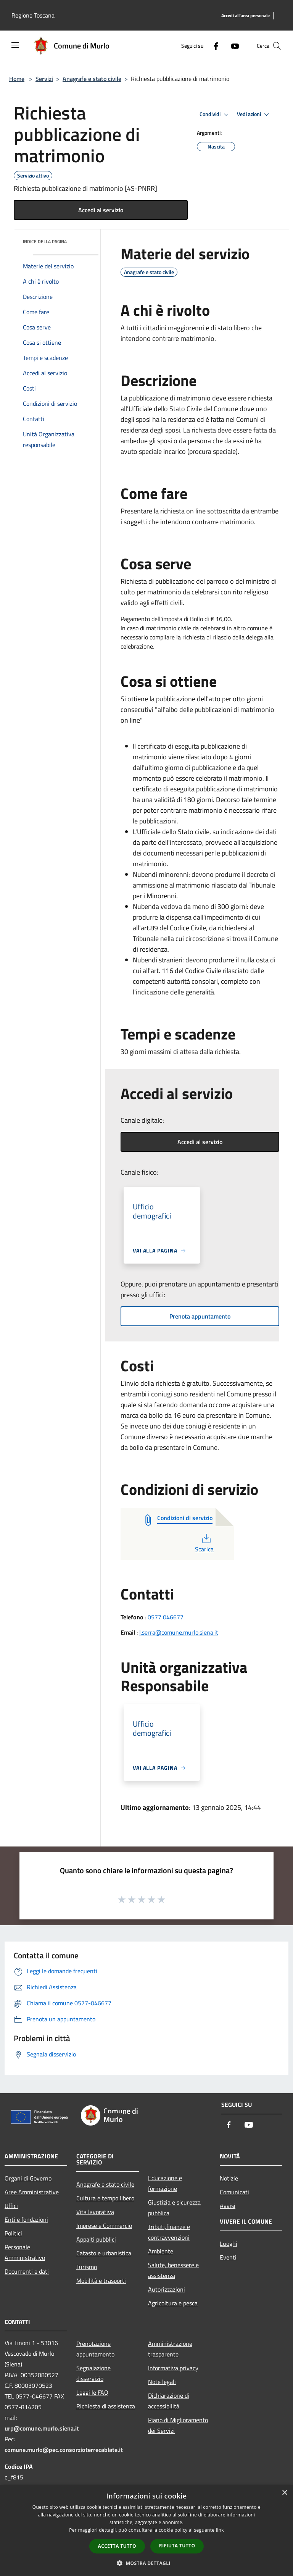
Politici (13, 2233)
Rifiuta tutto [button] (177, 2545)
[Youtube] (232, 45)
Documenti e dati (27, 2271)
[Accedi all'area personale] (245, 15)
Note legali (162, 2381)
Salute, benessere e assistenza (173, 2270)
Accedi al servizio (100, 210)
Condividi (215, 114)
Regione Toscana (33, 15)
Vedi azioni (254, 114)
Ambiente (160, 2251)
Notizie (229, 2178)
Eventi (228, 2257)
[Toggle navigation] (15, 45)
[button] (146, 2563)
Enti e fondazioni (26, 2219)
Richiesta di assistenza (105, 2406)
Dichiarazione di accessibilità (168, 2401)
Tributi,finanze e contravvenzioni (169, 2232)
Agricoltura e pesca (173, 2303)
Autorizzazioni (166, 2289)
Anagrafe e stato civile (92, 78)
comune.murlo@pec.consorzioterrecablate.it (64, 2449)
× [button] (284, 2493)
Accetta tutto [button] (117, 2546)
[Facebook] (213, 45)
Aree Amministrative (32, 2192)
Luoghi (228, 2243)
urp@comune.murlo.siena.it (42, 2428)
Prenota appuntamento (199, 1316)
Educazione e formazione (165, 2183)
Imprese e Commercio (104, 2225)
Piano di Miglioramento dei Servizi (178, 2425)
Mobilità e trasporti (101, 2280)
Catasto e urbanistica (103, 2253)
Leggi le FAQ (92, 2392)
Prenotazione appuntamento (95, 2349)
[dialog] (146, 2530)
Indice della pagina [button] (45, 241)
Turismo (86, 2266)
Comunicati (234, 2192)
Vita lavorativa (95, 2211)
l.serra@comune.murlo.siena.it (178, 1632)
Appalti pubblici (96, 2239)
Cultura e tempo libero (105, 2198)
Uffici (11, 2205)
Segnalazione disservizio (93, 2373)
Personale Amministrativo (25, 2252)
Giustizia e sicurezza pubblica (174, 2208)
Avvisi (227, 2205)
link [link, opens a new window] (220, 2530)
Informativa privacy (173, 2368)
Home (16, 78)
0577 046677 (166, 1617)
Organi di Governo (28, 2178)
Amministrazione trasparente (170, 2349)
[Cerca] (277, 45)
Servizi (44, 78)
